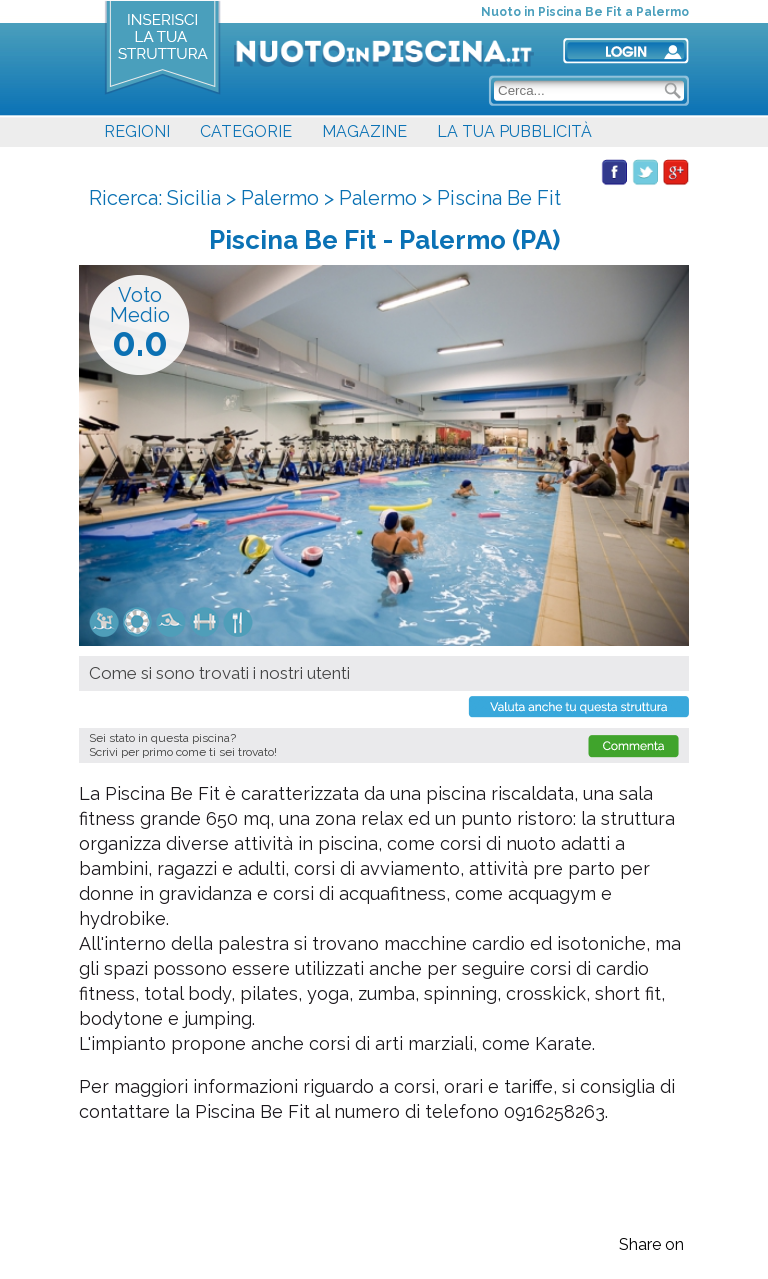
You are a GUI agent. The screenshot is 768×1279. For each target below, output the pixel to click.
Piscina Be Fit (499, 198)
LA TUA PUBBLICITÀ (514, 131)
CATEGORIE (246, 131)
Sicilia (194, 198)
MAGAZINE (364, 131)
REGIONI (137, 131)
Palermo (280, 198)
